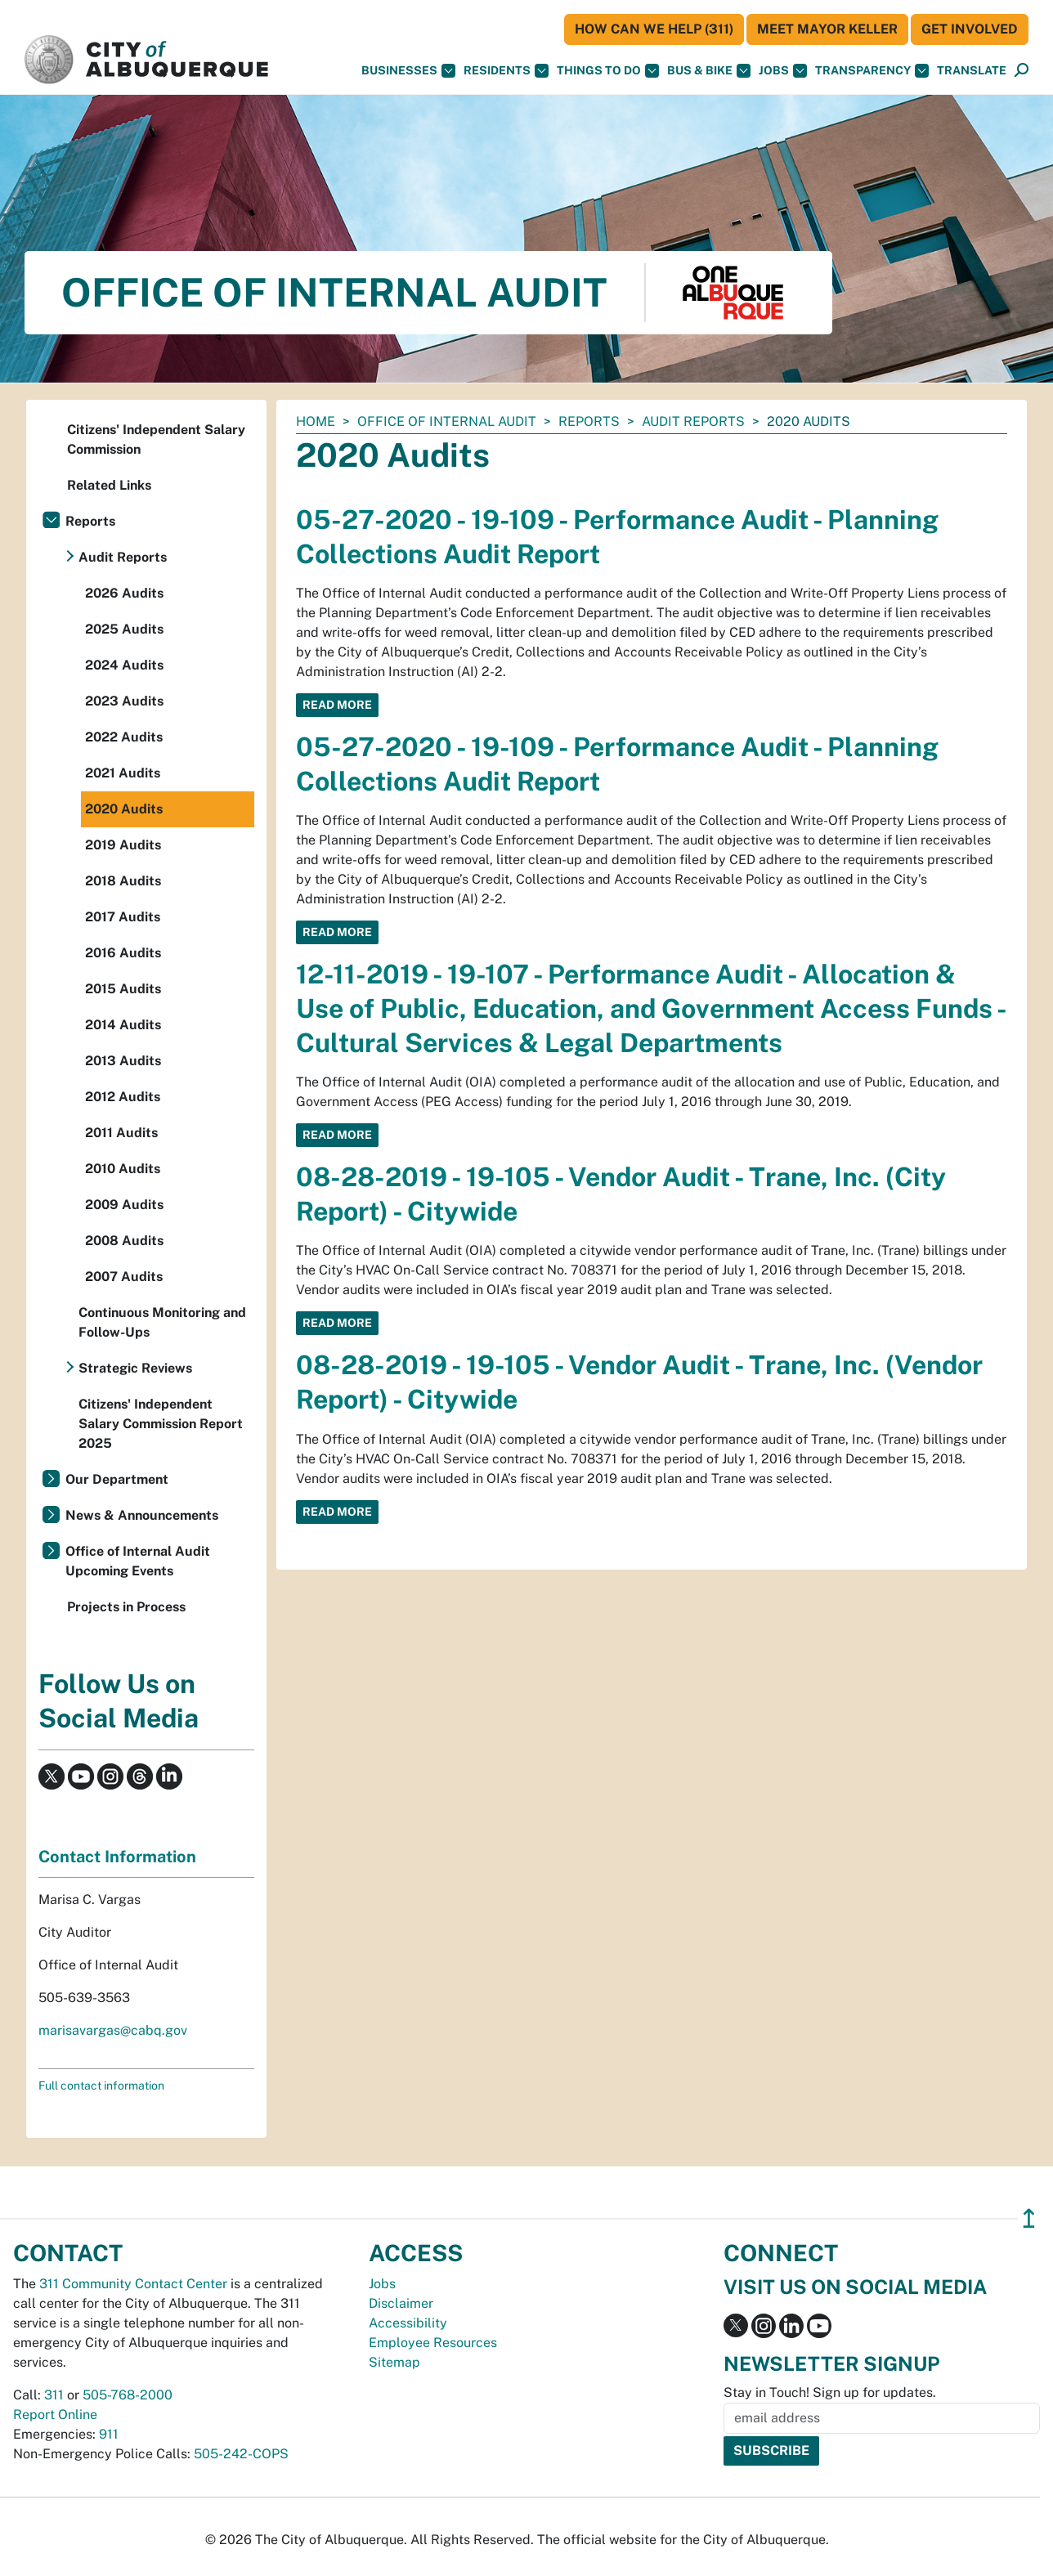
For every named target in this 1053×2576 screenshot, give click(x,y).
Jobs (783, 71)
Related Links (109, 485)
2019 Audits (123, 845)
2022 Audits (124, 737)
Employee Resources (433, 2342)
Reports (589, 421)
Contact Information (117, 1856)
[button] (971, 71)
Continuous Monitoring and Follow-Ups (162, 1322)
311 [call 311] (54, 2395)
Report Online (55, 2414)
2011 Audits (121, 1132)
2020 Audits (124, 809)
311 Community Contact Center (133, 2284)
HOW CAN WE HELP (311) (654, 29)
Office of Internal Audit (446, 421)
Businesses (408, 71)
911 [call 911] (109, 2434)
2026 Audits (124, 593)
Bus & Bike (709, 71)
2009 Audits (124, 1204)
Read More (337, 704)
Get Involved (969, 29)
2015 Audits (123, 989)
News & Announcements (141, 1515)
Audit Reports (693, 421)
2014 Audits (123, 1025)
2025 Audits (124, 629)
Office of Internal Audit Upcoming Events (137, 1561)
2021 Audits (122, 773)
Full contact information (101, 2085)
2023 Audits (124, 701)
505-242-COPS (241, 2454)
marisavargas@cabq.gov (112, 2030)
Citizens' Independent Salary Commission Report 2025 (160, 1423)
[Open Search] (1021, 70)
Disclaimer (401, 2303)
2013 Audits (123, 1060)
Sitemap (394, 2362)
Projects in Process (126, 1607)
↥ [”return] (1029, 2218)
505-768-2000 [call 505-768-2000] (128, 2395)
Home (315, 421)
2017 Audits (122, 917)
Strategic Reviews (135, 1368)
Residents (506, 71)
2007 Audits (124, 1276)
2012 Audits (122, 1096)
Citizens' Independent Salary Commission (156, 439)
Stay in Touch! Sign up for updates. (830, 2392)
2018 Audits (123, 881)
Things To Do (608, 71)
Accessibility (408, 2323)
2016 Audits (123, 953)
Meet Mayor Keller (827, 29)
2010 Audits (122, 1168)
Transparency (872, 71)
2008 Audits (124, 1240)
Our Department (116, 1479)
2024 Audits (124, 665)
